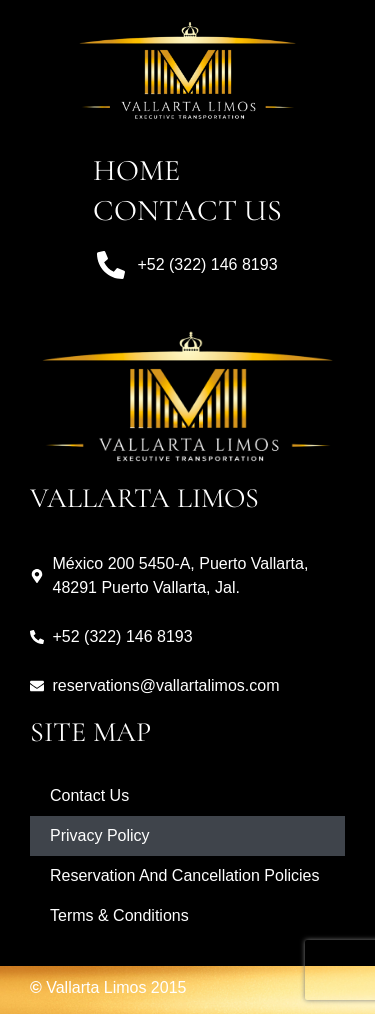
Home (136, 170)
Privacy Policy (100, 835)
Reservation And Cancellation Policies (184, 875)
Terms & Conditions (119, 915)
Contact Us (187, 210)
